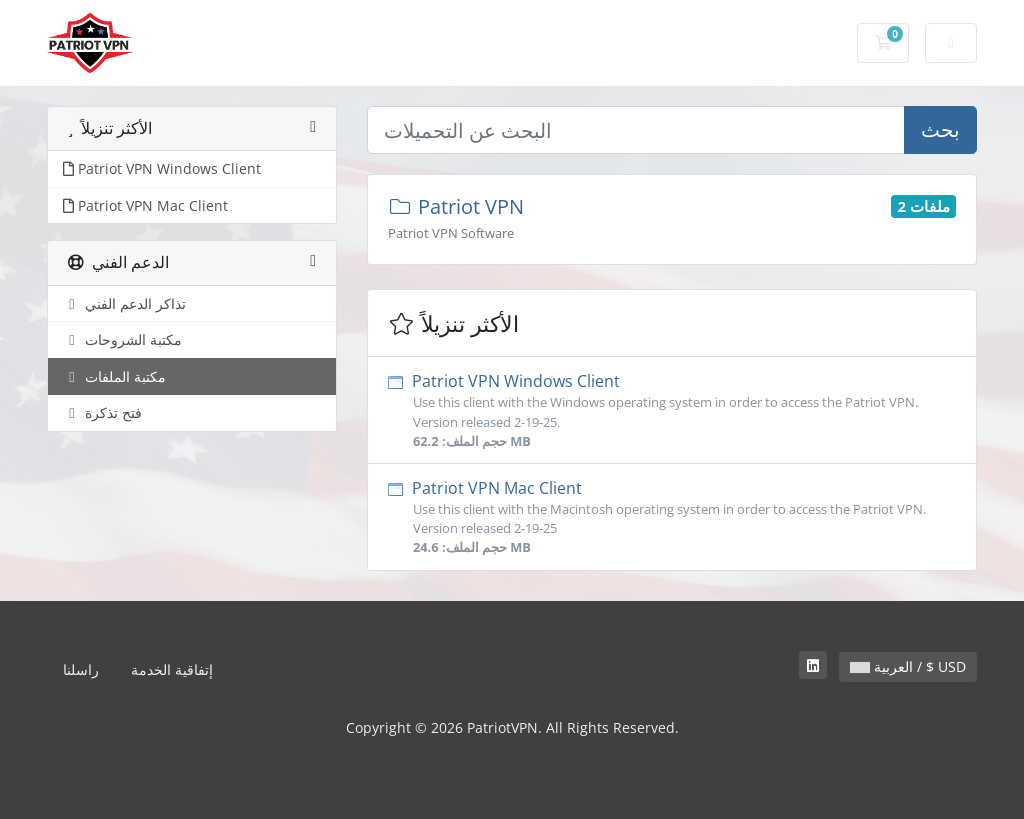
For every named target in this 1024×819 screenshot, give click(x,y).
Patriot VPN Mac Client (672, 517)
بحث (940, 129)
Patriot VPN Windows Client (672, 410)
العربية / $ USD (908, 666)
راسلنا (81, 669)
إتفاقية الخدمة (172, 669)
